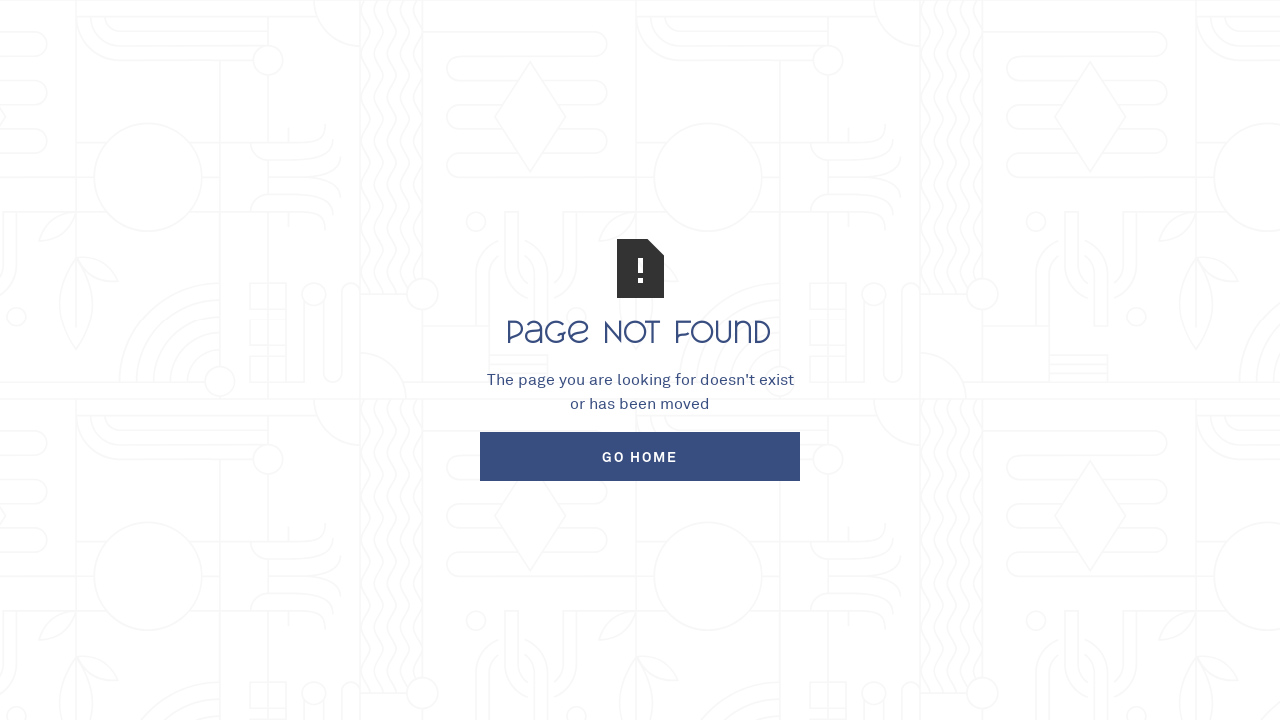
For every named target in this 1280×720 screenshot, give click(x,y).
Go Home (640, 456)
